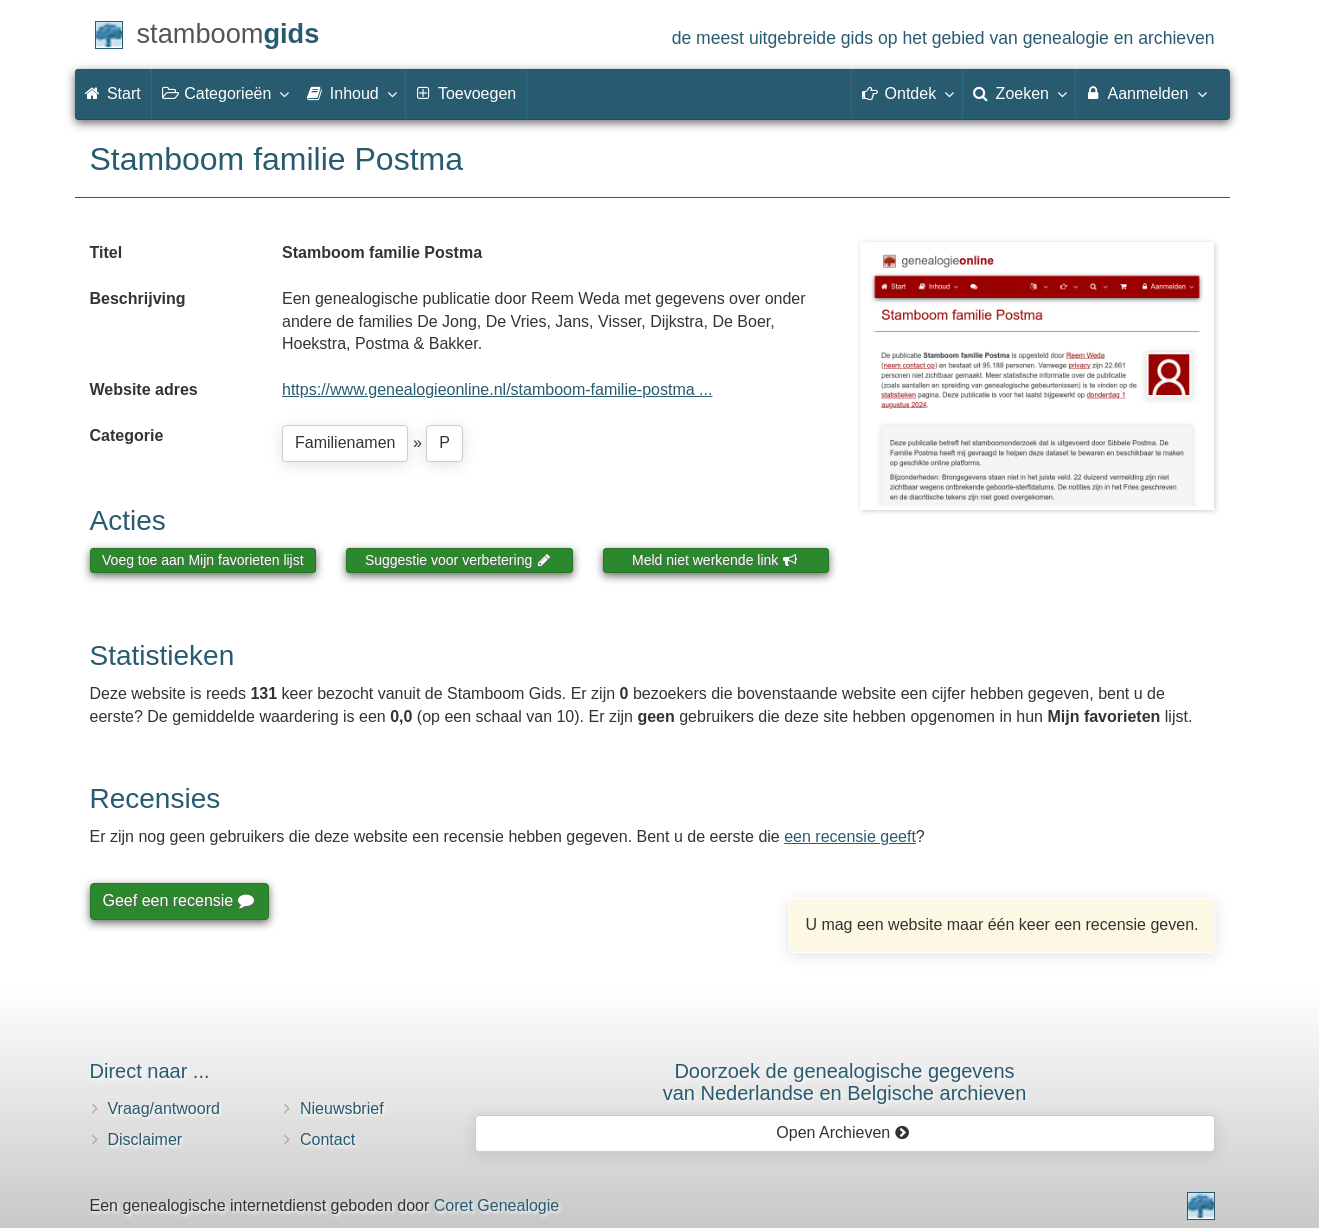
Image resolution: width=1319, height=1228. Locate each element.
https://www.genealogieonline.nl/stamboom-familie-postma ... (497, 389)
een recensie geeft (850, 836)
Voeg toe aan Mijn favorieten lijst (203, 560)
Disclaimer (145, 1139)
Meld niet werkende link (714, 560)
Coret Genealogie (496, 1205)
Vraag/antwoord (164, 1108)
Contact (327, 1139)
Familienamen (345, 442)
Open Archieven (842, 1132)
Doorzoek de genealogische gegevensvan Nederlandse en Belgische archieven (845, 1082)
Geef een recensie (178, 900)
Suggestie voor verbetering (458, 560)
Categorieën (225, 93)
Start (113, 93)
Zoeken (1019, 93)
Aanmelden (1145, 93)
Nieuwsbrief (342, 1108)
